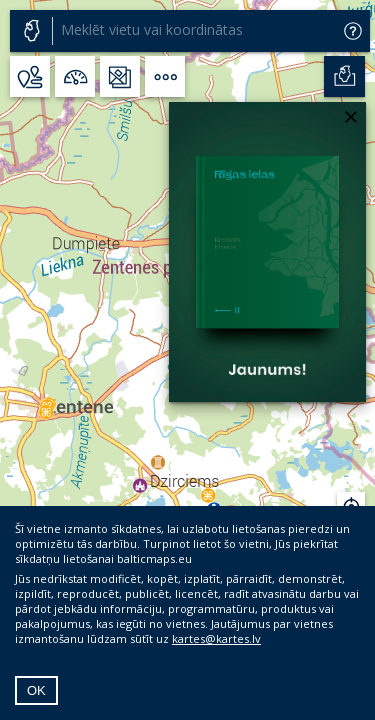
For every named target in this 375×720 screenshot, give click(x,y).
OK (36, 690)
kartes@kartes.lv (216, 638)
